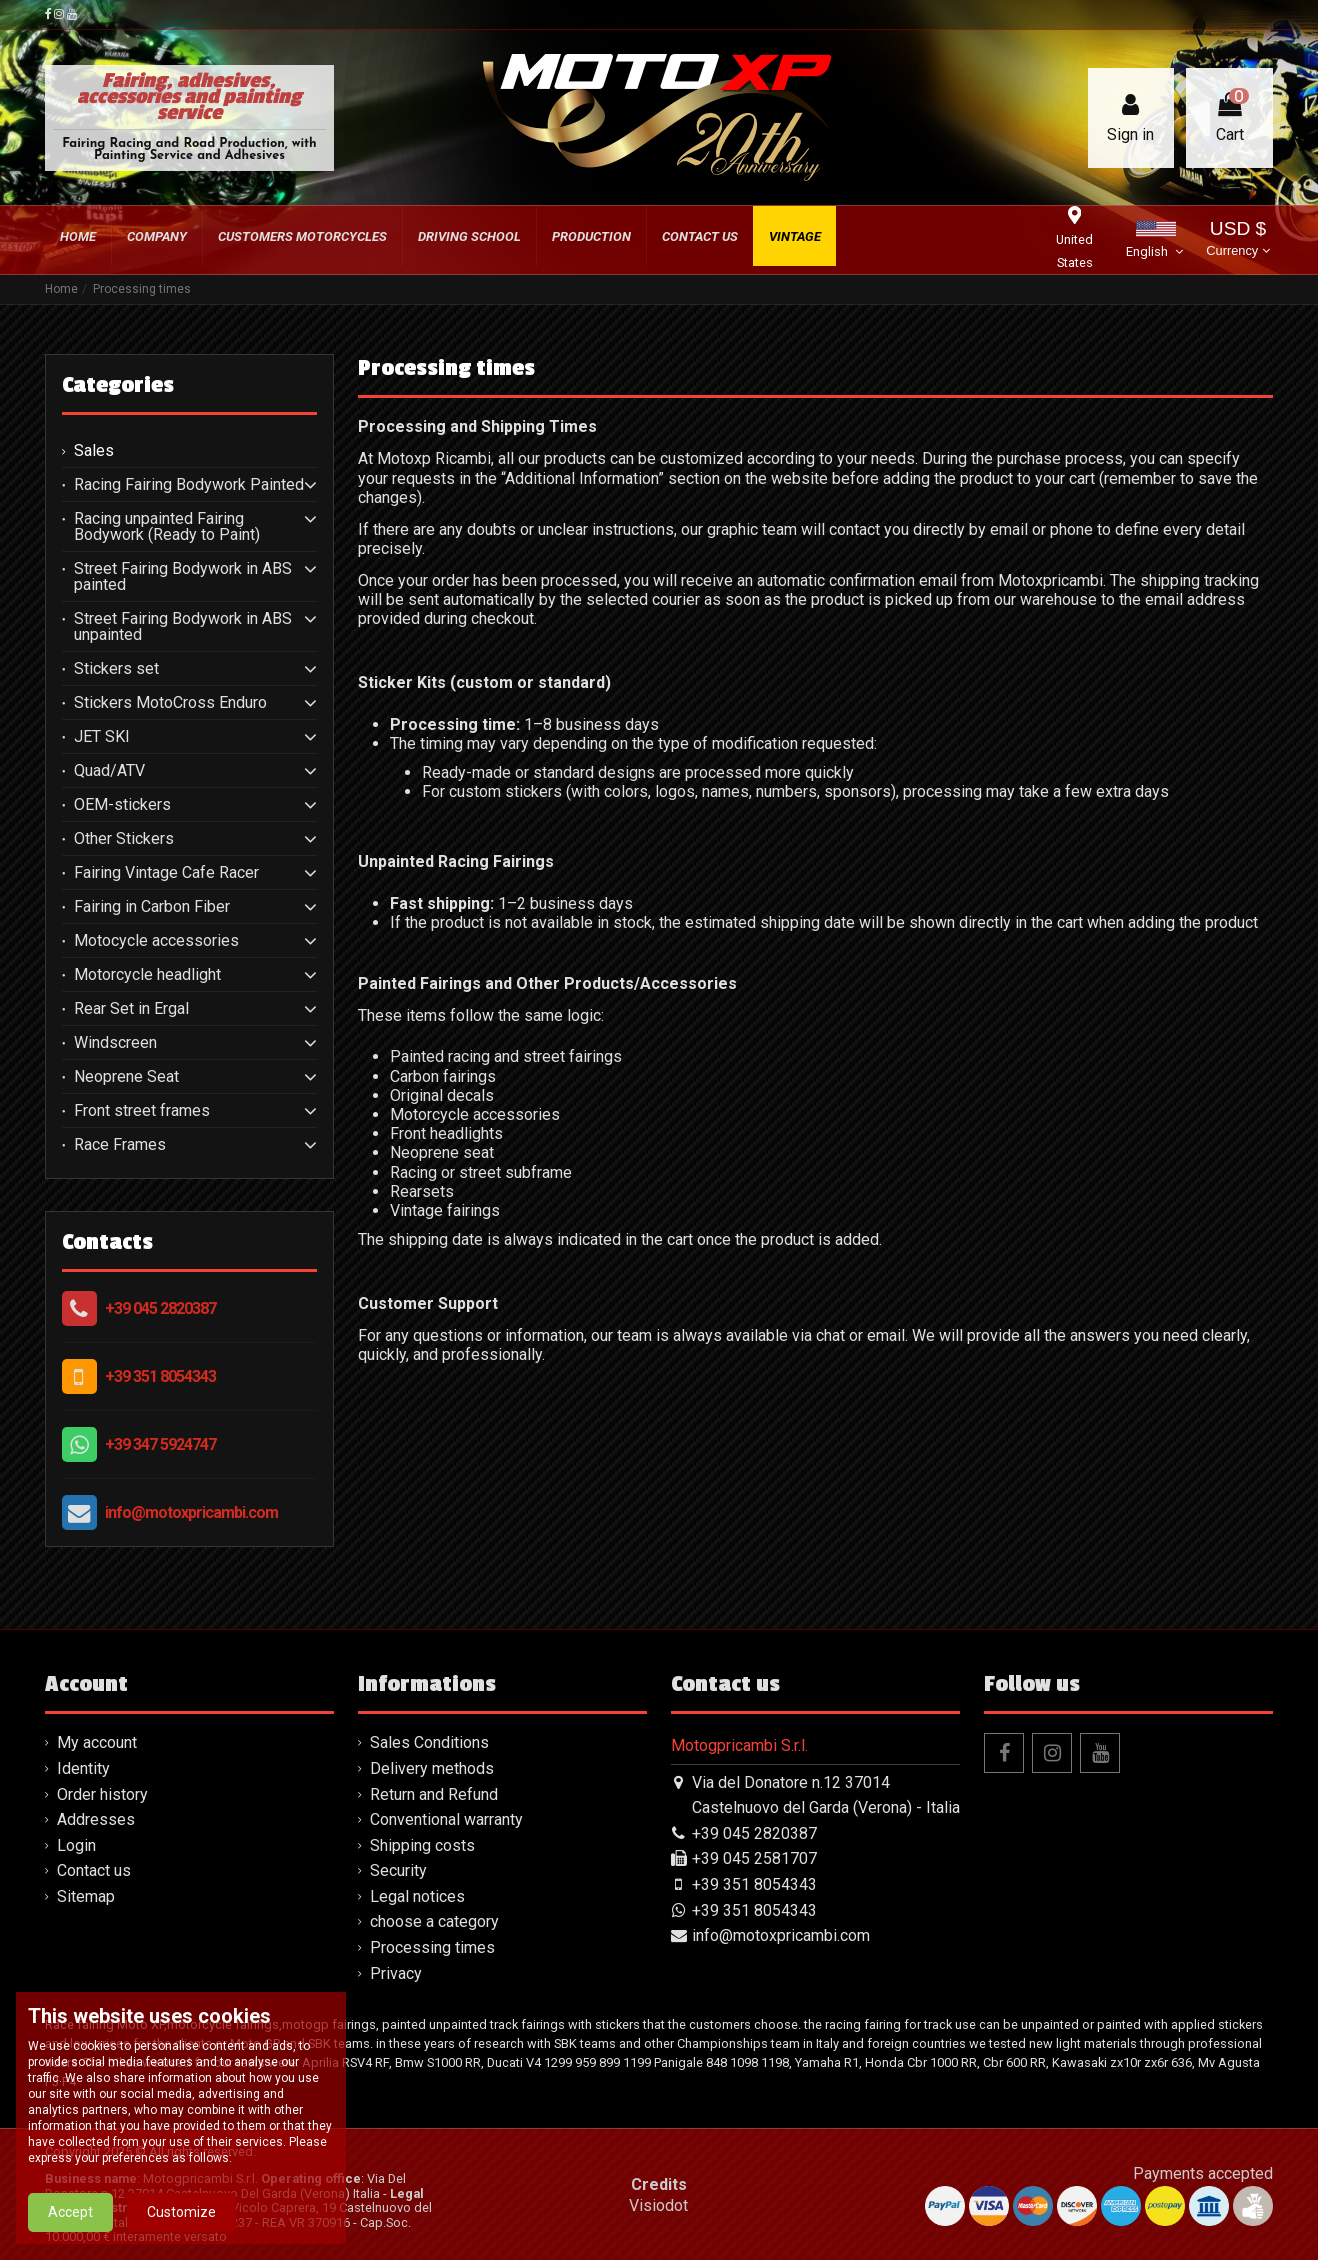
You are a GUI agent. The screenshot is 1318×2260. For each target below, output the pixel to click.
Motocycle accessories (156, 941)
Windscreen (115, 1043)
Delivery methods (432, 1768)
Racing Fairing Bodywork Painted (189, 485)
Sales (94, 451)
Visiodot (658, 2205)
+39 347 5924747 (160, 1444)
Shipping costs (422, 1845)
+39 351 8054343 (160, 1376)
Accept (70, 2212)
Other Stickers (124, 839)
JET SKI (102, 737)
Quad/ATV (109, 771)
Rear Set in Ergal (131, 1009)
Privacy (396, 1973)
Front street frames (142, 1111)
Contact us (94, 1870)
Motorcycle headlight (147, 975)
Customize (181, 2212)
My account (97, 1742)
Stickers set (116, 669)
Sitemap (86, 1896)
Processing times (432, 1947)
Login (76, 1845)
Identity (83, 1768)
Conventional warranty (446, 1819)
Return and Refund (434, 1794)
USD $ (1237, 240)
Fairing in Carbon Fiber (152, 907)
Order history (102, 1794)
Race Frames (120, 1145)
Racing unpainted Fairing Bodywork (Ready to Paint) (167, 527)
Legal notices (417, 1896)
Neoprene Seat (126, 1077)
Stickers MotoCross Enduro (170, 703)
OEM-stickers (122, 805)
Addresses (96, 1819)
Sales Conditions (429, 1742)
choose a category (434, 1921)
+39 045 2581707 (754, 1858)
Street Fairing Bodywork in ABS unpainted (183, 627)
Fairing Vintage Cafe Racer (166, 873)
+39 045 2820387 (160, 1308)
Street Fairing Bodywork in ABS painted (183, 577)
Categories (118, 385)
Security (398, 1870)
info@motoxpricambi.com (191, 1512)
